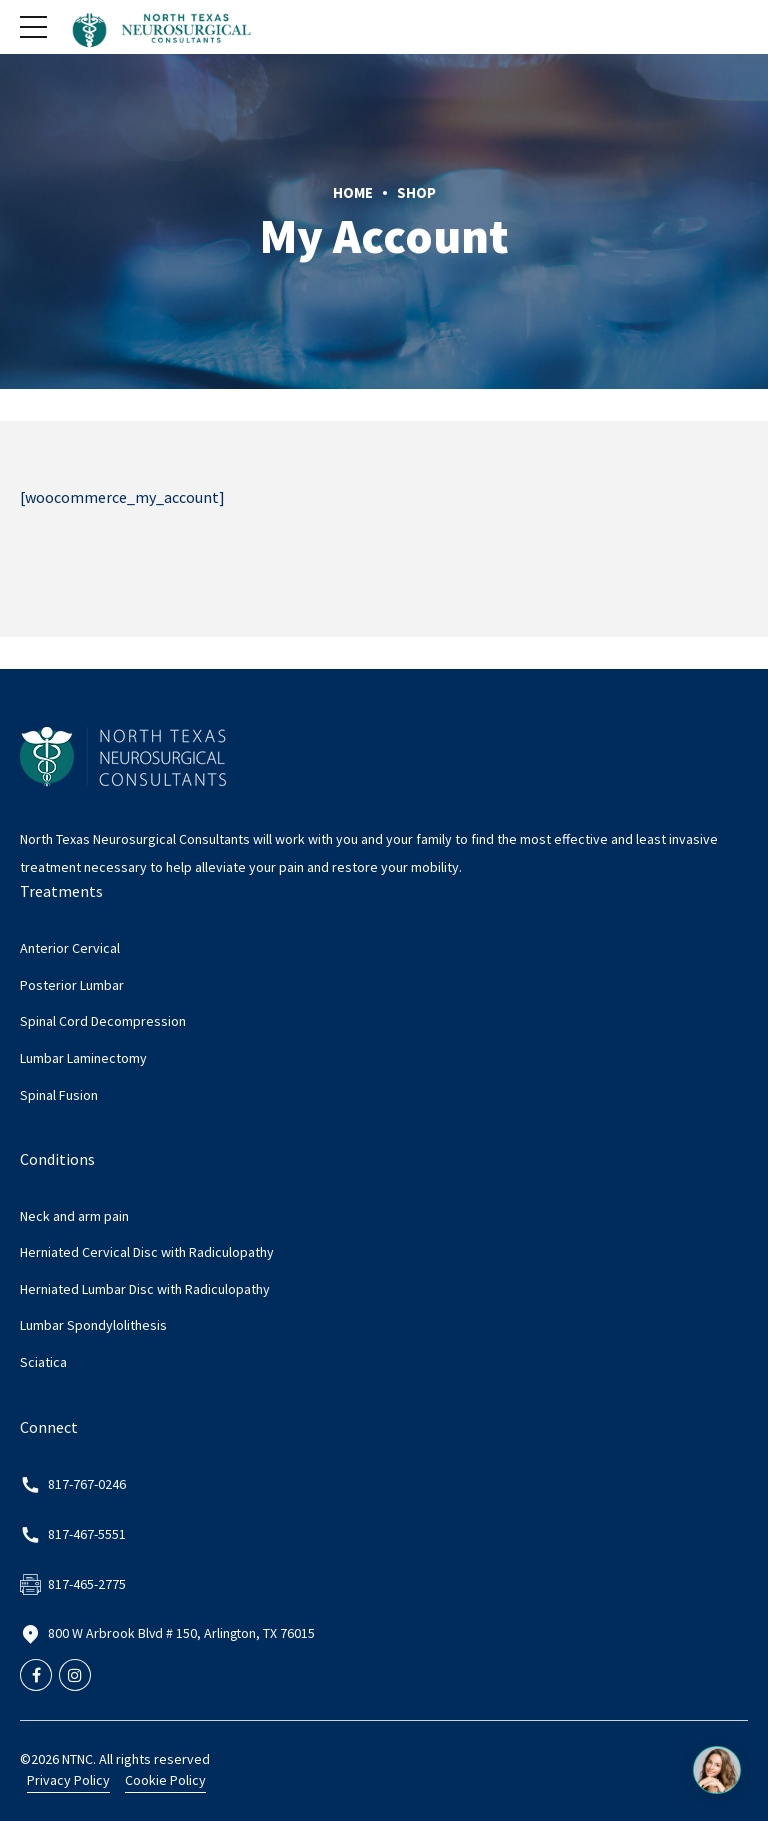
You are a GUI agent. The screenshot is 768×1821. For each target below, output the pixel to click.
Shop (416, 192)
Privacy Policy (68, 1780)
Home (353, 192)
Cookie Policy (165, 1780)
